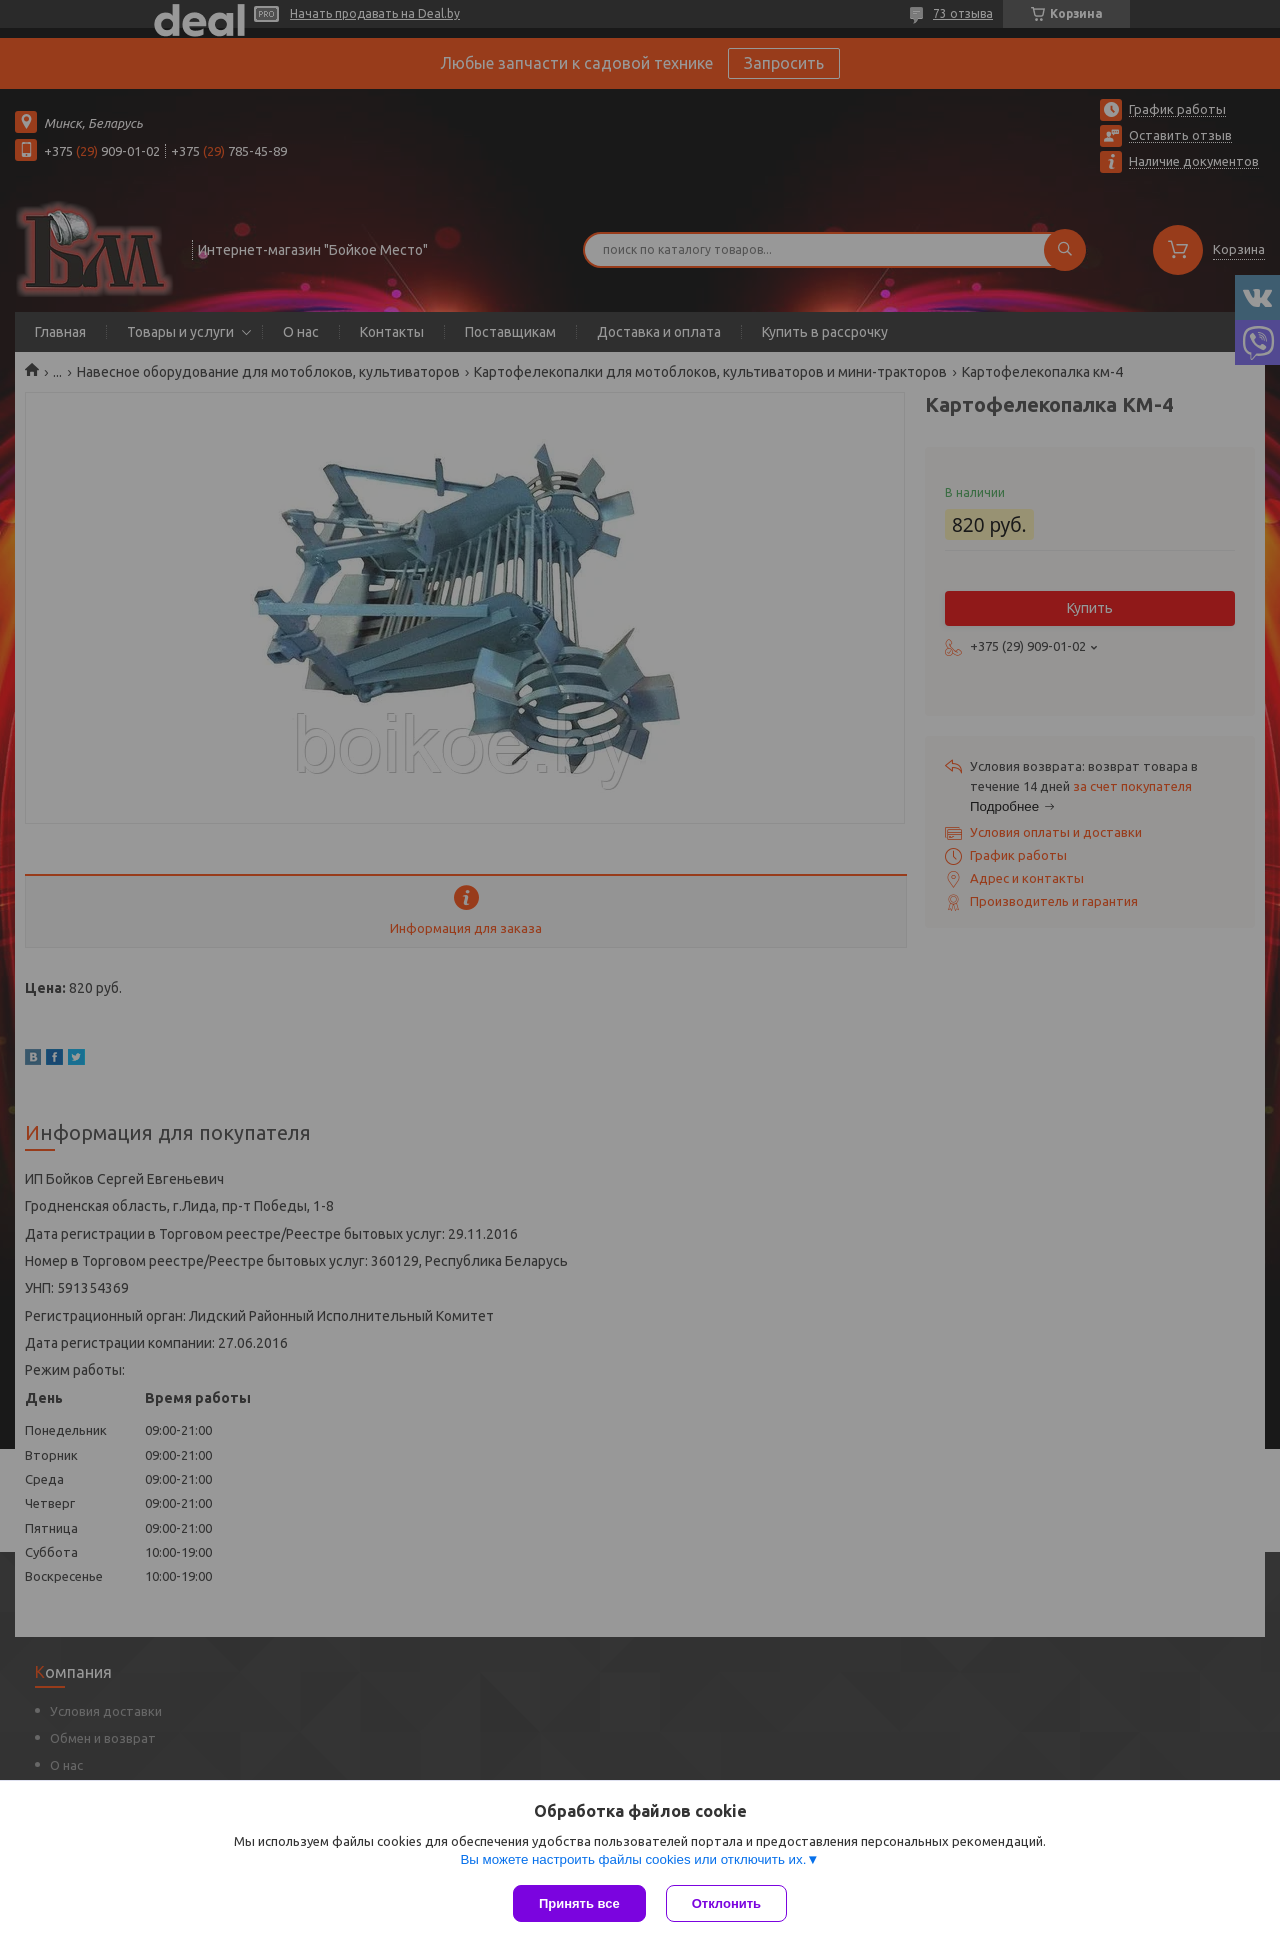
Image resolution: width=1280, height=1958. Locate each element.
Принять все (579, 1903)
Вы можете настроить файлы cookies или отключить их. (633, 1859)
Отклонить (726, 1903)
